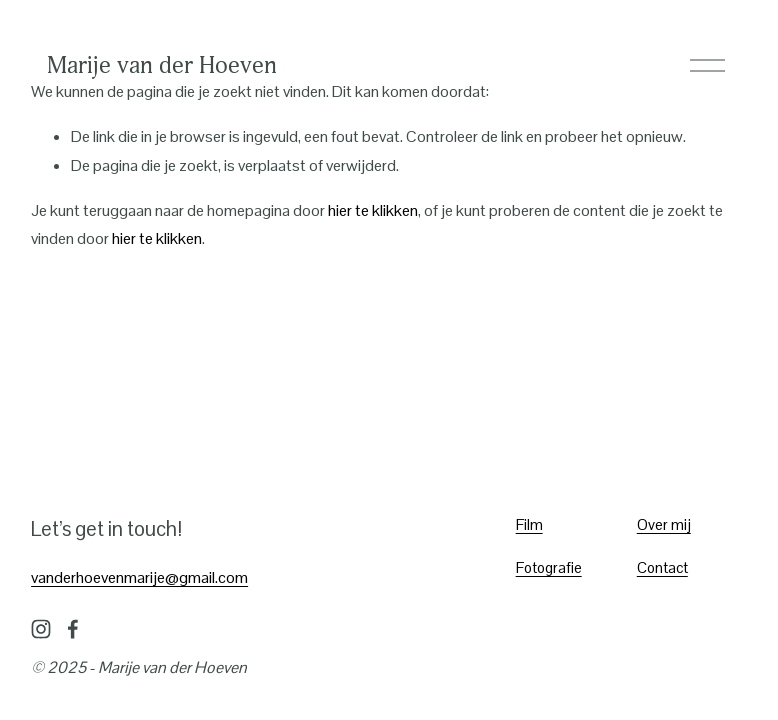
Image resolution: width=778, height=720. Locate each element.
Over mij (664, 524)
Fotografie (549, 567)
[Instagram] (41, 629)
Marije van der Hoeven (162, 65)
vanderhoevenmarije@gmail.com (139, 577)
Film (529, 524)
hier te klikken (373, 210)
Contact (662, 567)
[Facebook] (73, 629)
